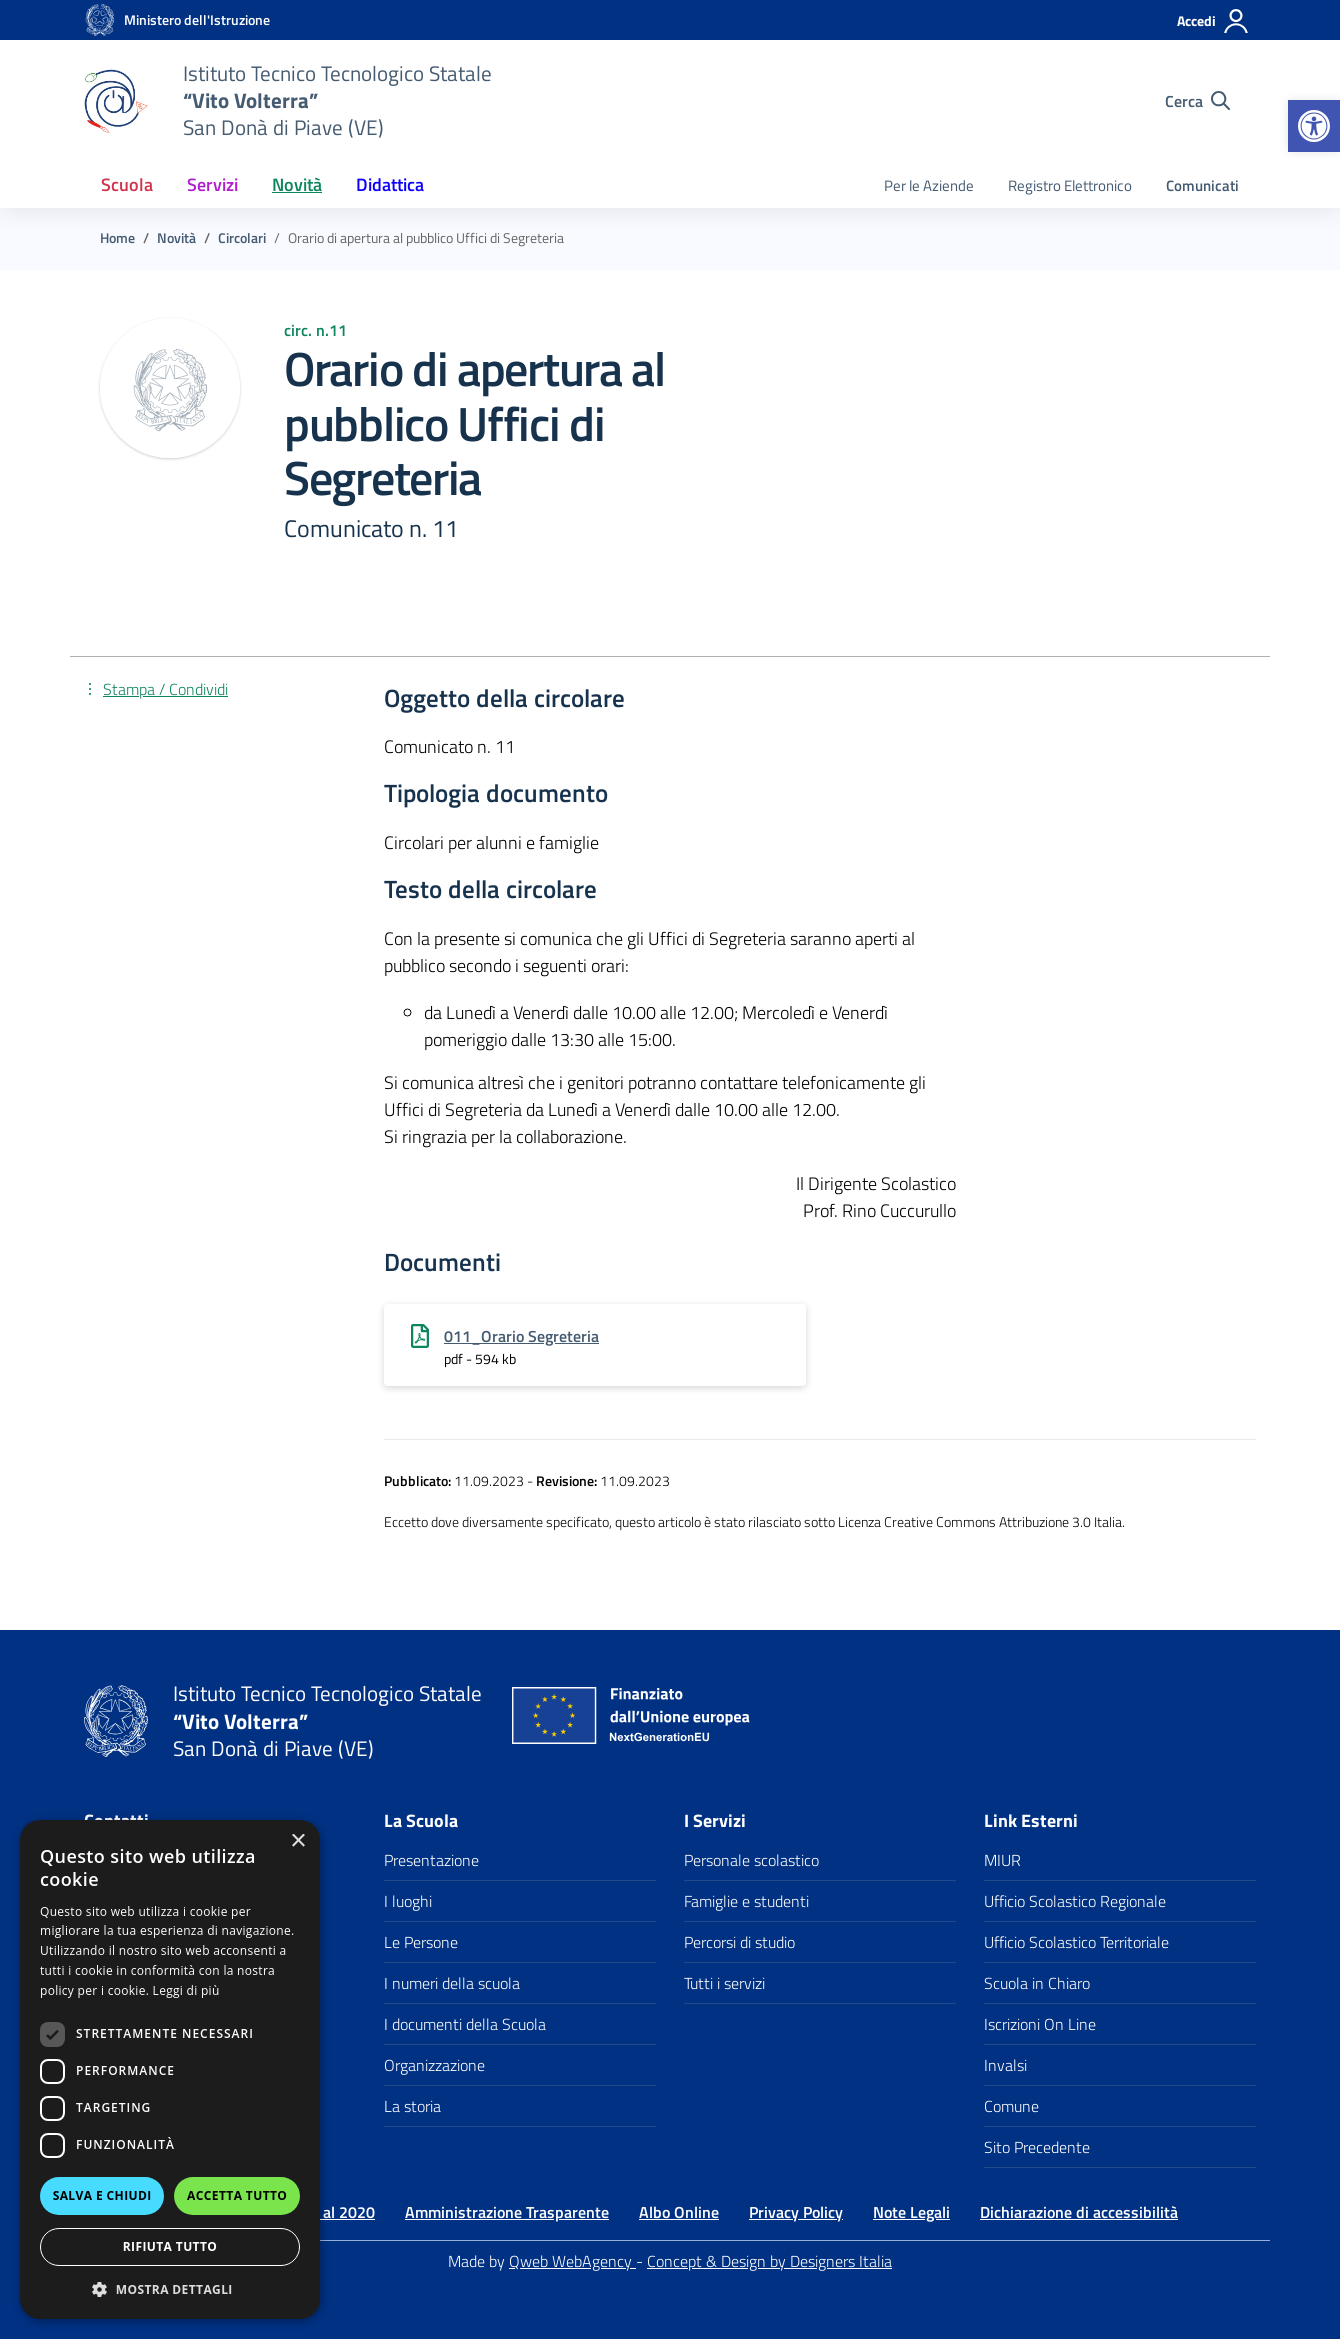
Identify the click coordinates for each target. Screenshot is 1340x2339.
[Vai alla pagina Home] (117, 238)
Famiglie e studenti (746, 1901)
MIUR (1002, 1860)
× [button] (297, 1841)
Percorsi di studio (739, 1942)
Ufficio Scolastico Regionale (1075, 1901)
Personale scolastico (751, 1860)
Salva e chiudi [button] (102, 2195)
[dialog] (170, 2069)
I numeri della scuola (452, 1983)
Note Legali (911, 2212)
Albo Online (679, 2212)
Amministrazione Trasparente (507, 2212)
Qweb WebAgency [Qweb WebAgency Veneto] (572, 2261)
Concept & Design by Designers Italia (769, 2261)
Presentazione (431, 1860)
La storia (412, 2106)
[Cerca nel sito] (1197, 101)
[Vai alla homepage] (100, 20)
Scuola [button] (127, 184)
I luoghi (408, 1901)
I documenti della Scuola (465, 2024)
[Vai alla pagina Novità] (176, 238)
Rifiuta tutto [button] (170, 2246)
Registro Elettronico (1070, 185)
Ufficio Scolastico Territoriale (1076, 1942)
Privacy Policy (796, 2212)
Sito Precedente (1037, 2147)
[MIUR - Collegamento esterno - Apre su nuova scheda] (197, 20)
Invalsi (1005, 2065)
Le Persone (421, 1942)
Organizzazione (434, 2065)
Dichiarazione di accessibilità (1079, 2212)
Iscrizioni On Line (1040, 2024)
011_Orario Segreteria (521, 1336)
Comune (1011, 2106)
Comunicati (1202, 185)
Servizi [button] (212, 184)
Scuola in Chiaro (1037, 1983)
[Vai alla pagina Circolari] (242, 238)
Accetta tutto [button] (237, 2195)
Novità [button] (297, 184)
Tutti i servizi (724, 1983)
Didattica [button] (390, 184)
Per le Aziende (929, 185)
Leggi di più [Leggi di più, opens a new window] (186, 1990)
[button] (1314, 126)
